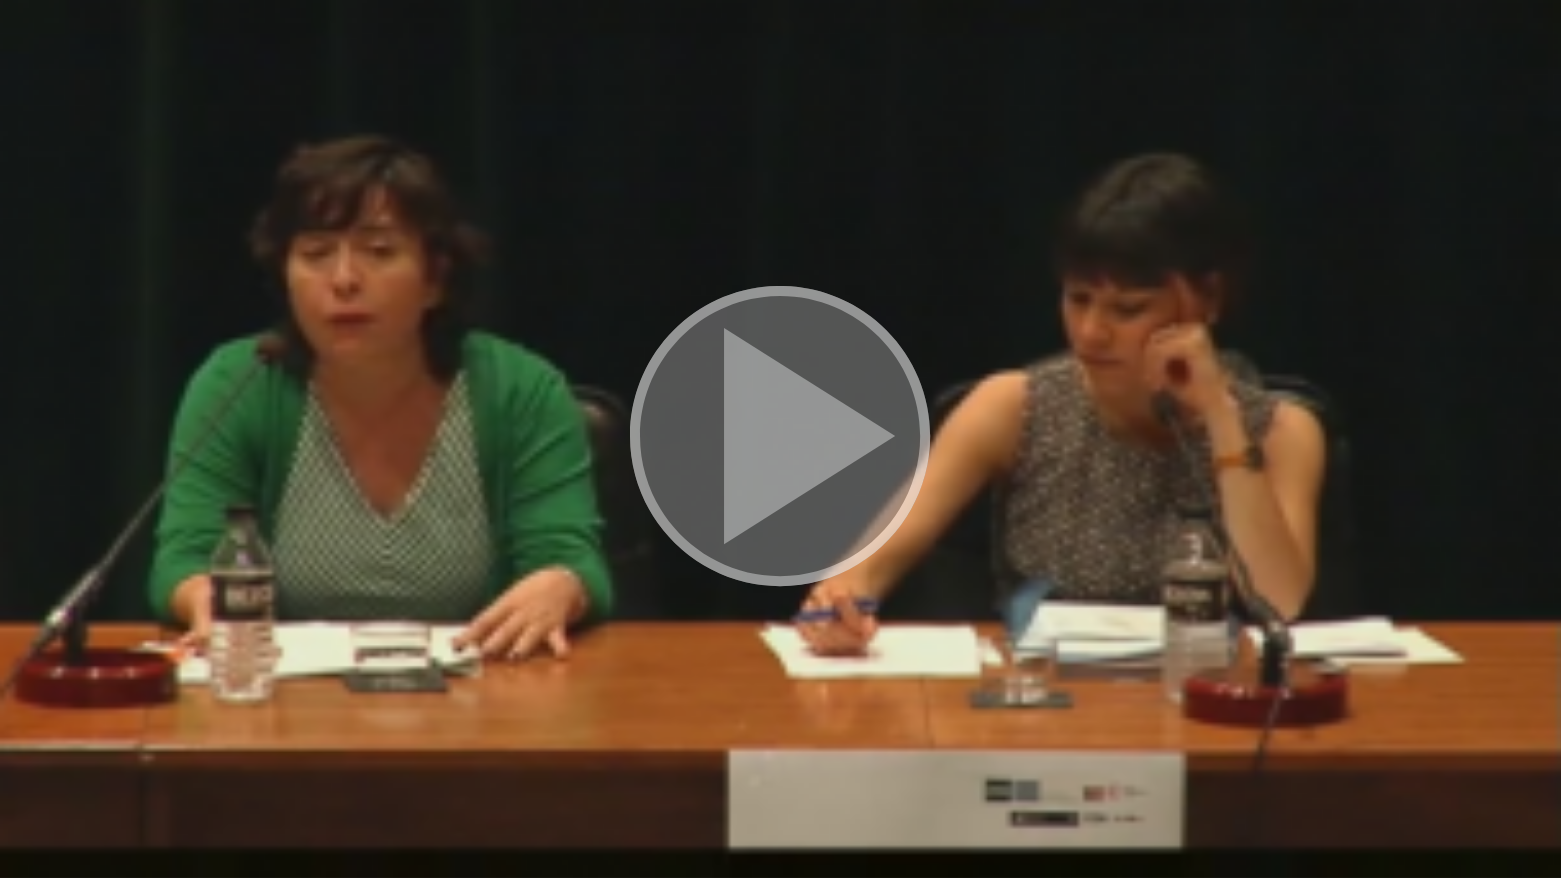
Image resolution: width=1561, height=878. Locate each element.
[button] (780, 438)
